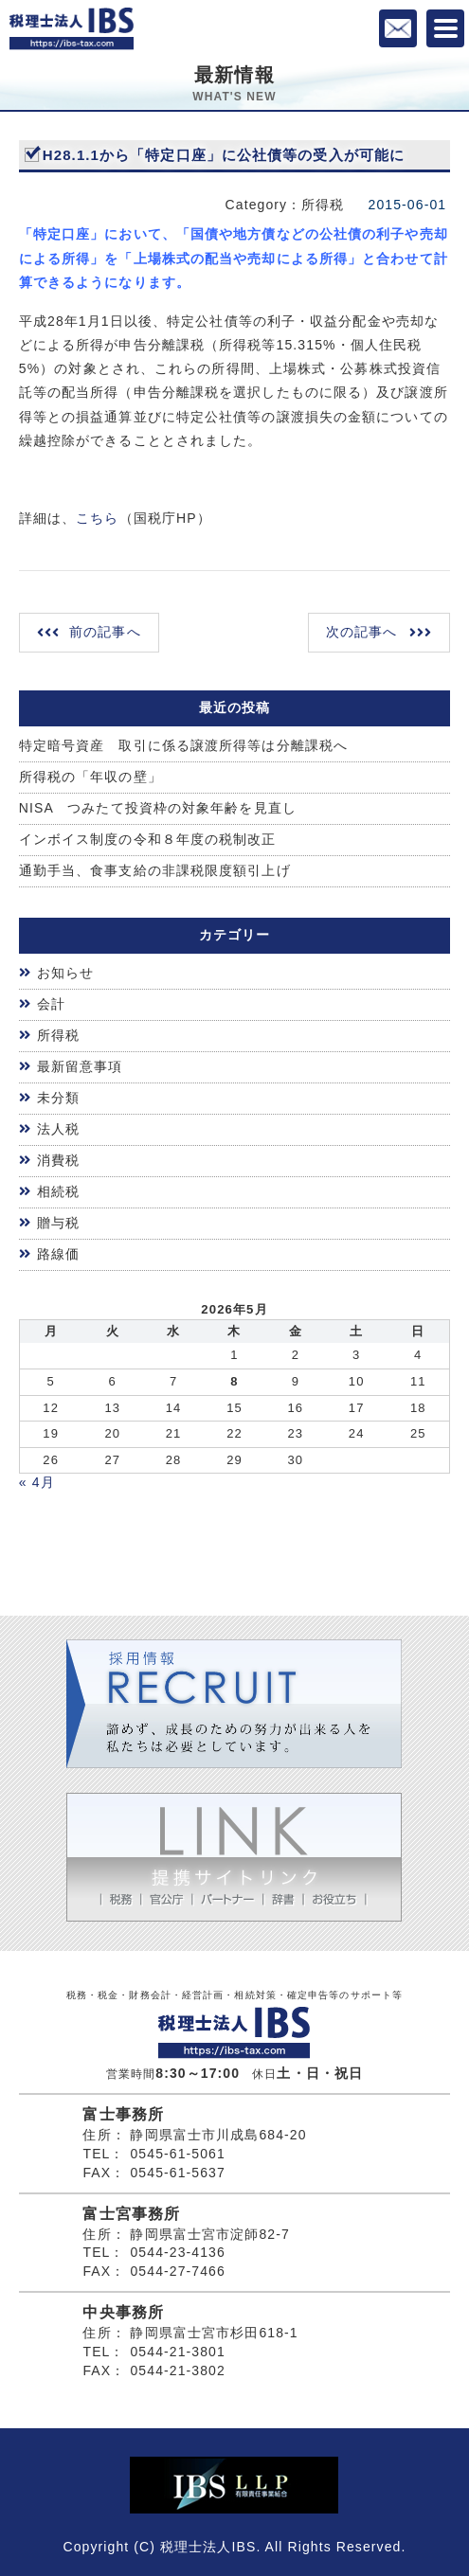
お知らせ (65, 972)
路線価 (58, 1253)
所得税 (58, 1035)
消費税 (58, 1160)
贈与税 (58, 1222)
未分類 (58, 1097)
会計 (51, 1003)
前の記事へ (105, 631)
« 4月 (37, 1482)
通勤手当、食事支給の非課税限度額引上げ (155, 870)
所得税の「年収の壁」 (90, 776)
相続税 (58, 1191)
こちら (97, 518)
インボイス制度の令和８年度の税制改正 (148, 839)
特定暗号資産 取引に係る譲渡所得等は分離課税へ (183, 745)
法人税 (58, 1128)
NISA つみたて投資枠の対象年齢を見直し (158, 807)
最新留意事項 (80, 1066)
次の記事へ (362, 631)
